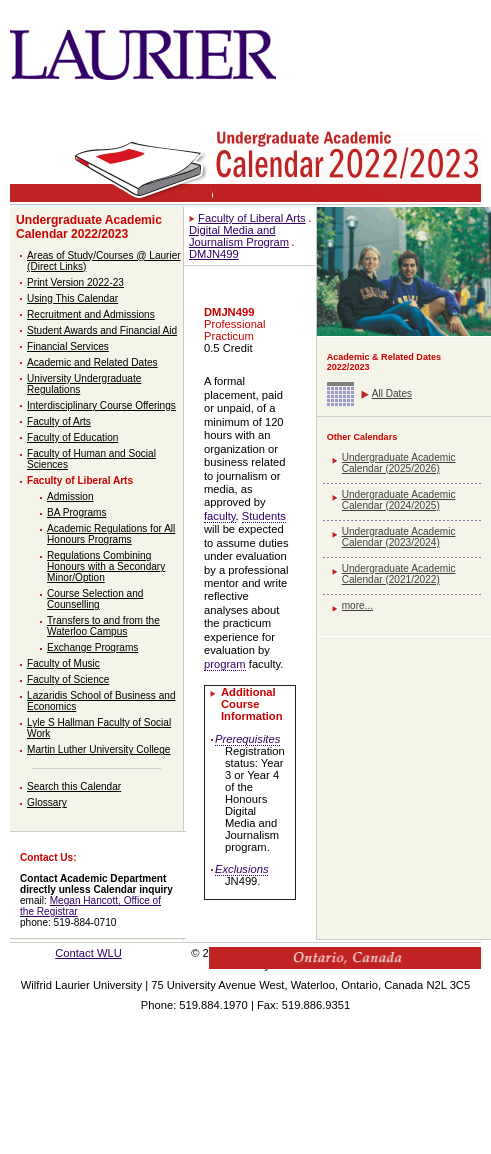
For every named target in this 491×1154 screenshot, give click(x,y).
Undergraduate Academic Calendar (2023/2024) (399, 537)
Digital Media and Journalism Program (239, 236)
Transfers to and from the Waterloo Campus (103, 626)
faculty (220, 516)
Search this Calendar (74, 786)
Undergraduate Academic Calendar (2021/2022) (399, 574)
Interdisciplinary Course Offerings (101, 405)
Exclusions (241, 869)
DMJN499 (214, 254)
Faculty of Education (72, 437)
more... (357, 605)
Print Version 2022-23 (75, 282)
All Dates (392, 393)
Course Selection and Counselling (95, 599)
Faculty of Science (68, 679)
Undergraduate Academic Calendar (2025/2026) (399, 463)
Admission (70, 496)
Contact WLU (88, 953)
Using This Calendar (72, 298)
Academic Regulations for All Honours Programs (111, 534)
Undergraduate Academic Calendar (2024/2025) (399, 500)
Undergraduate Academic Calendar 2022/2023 (89, 227)
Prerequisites (247, 739)
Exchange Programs (92, 647)
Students (264, 516)
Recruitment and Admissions (91, 314)
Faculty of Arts (59, 421)
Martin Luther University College (98, 749)
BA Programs (76, 512)
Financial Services (68, 346)
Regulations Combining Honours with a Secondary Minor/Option (106, 566)
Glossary (47, 802)
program (225, 664)
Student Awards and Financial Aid (102, 330)
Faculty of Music (63, 663)
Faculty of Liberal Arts (80, 480)
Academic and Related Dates (92, 362)
